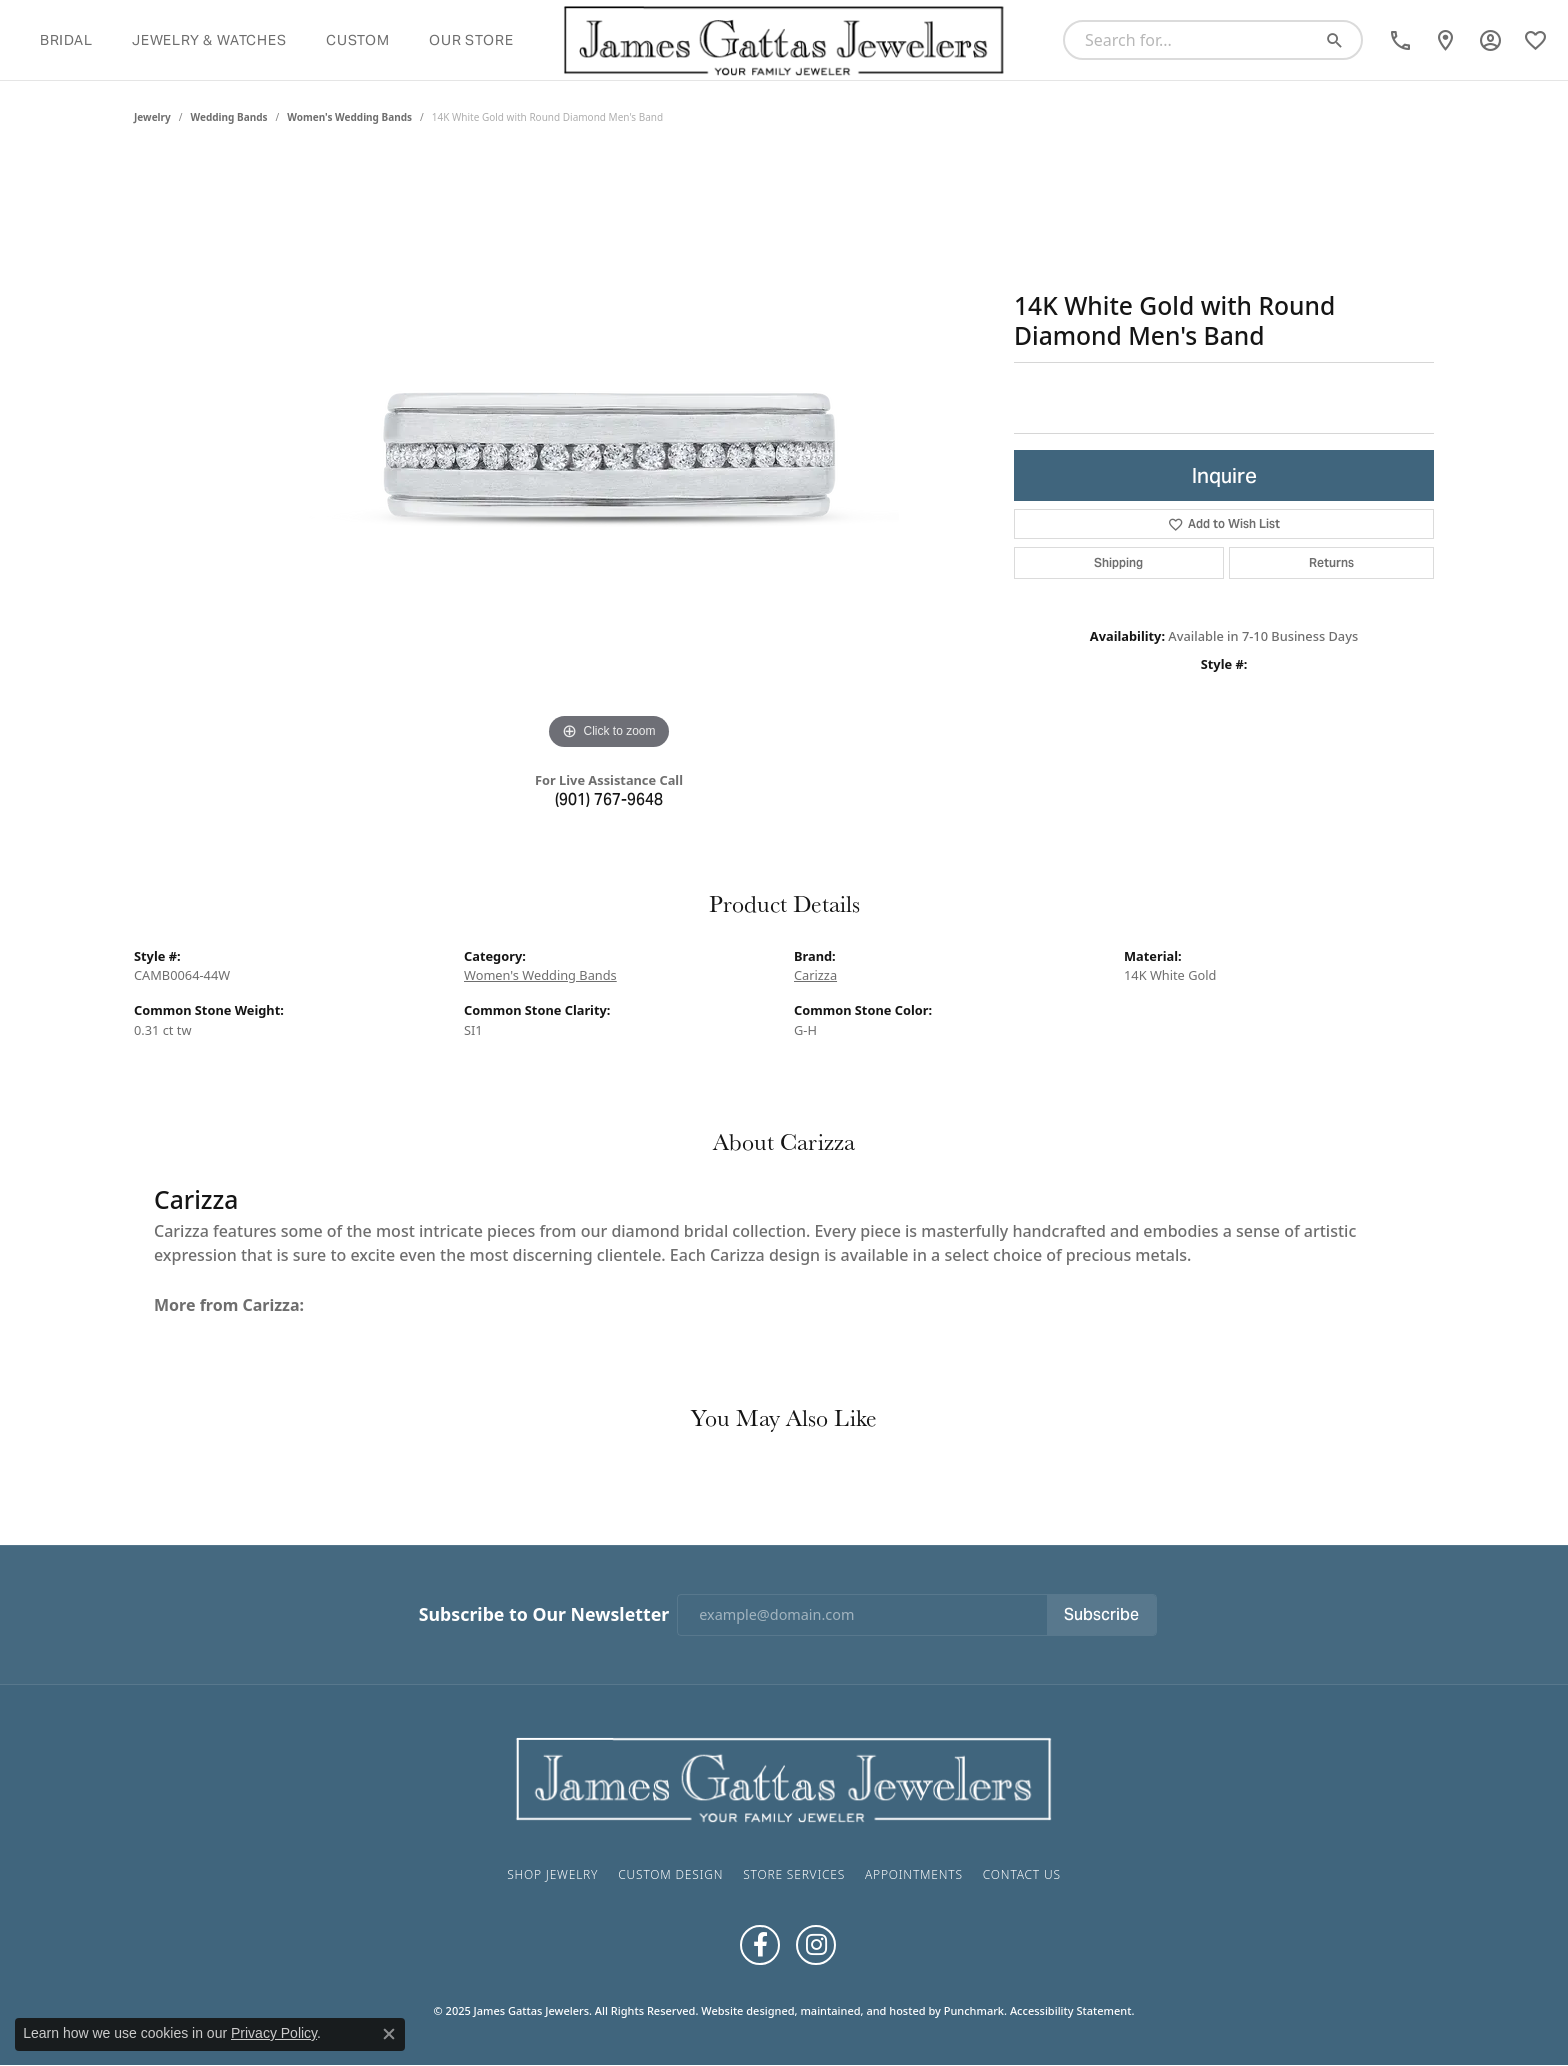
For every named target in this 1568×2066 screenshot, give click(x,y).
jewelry (152, 117)
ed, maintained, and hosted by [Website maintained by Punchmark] (862, 2010)
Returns (1331, 562)
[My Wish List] (1535, 40)
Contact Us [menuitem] (1022, 1874)
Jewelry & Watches (209, 40)
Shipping (1118, 562)
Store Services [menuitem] (794, 1874)
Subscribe (1101, 1614)
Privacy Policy (274, 2033)
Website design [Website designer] (741, 2010)
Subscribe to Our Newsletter (544, 1614)
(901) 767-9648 (609, 799)
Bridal (66, 40)
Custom (358, 40)
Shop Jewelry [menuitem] (552, 1874)
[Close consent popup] (389, 2034)
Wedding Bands (229, 117)
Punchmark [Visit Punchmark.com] (974, 2010)
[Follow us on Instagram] (816, 1945)
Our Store (471, 40)
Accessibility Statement (1071, 2010)
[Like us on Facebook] (760, 1945)
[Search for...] (1194, 40)
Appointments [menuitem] (914, 1874)
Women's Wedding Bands (349, 117)
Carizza (815, 975)
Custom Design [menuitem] (670, 1874)
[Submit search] (1342, 40)
